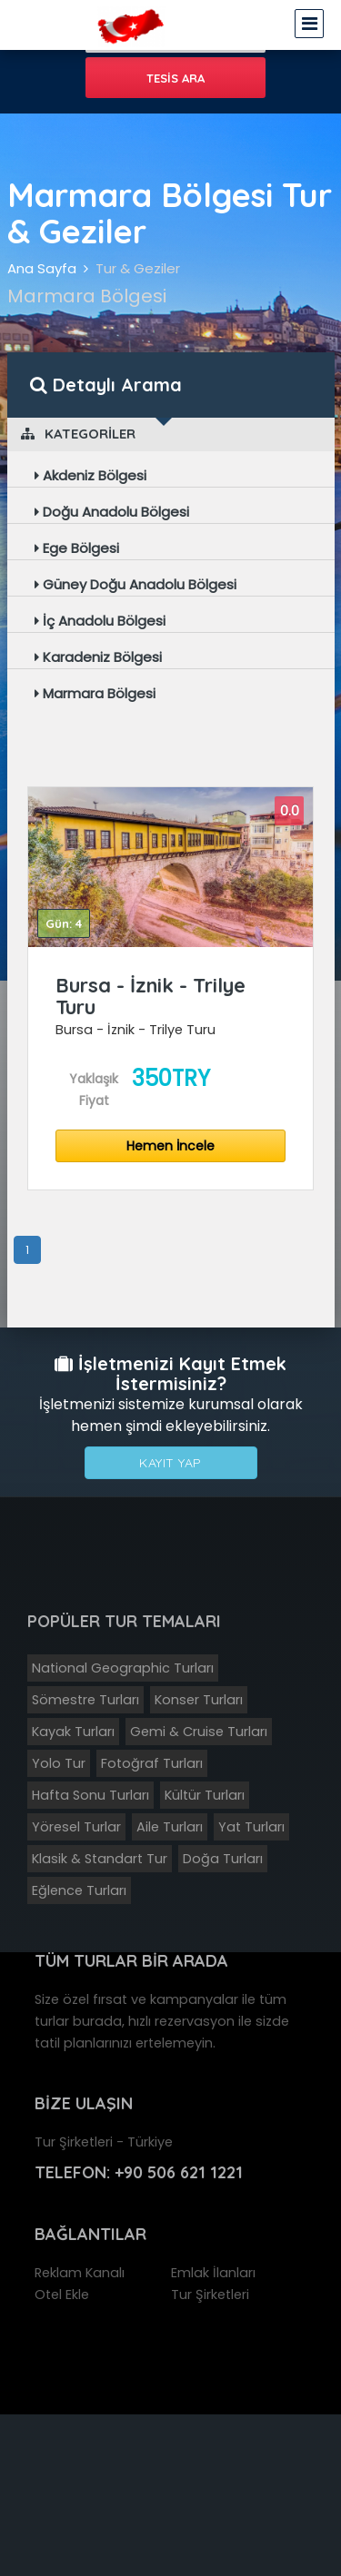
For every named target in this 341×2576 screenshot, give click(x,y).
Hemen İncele (170, 1146)
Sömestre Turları (85, 1700)
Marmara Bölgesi (95, 693)
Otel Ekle (62, 2294)
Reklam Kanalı (80, 2273)
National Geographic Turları (123, 1668)
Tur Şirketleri (210, 2294)
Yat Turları (251, 1827)
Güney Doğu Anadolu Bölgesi (135, 584)
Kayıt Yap (170, 1463)
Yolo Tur (58, 1763)
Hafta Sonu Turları (90, 1795)
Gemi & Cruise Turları (198, 1731)
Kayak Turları (73, 1731)
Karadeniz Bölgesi (98, 656)
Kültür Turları (205, 1795)
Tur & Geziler (137, 268)
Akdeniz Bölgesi (90, 475)
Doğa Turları (223, 1859)
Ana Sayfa (41, 268)
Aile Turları (169, 1827)
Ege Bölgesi (77, 548)
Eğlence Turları (79, 1890)
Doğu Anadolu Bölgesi (112, 511)
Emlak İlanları (213, 2273)
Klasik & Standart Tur (99, 1859)
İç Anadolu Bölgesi (100, 620)
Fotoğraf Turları (152, 1763)
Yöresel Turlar (76, 1827)
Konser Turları (199, 1700)
